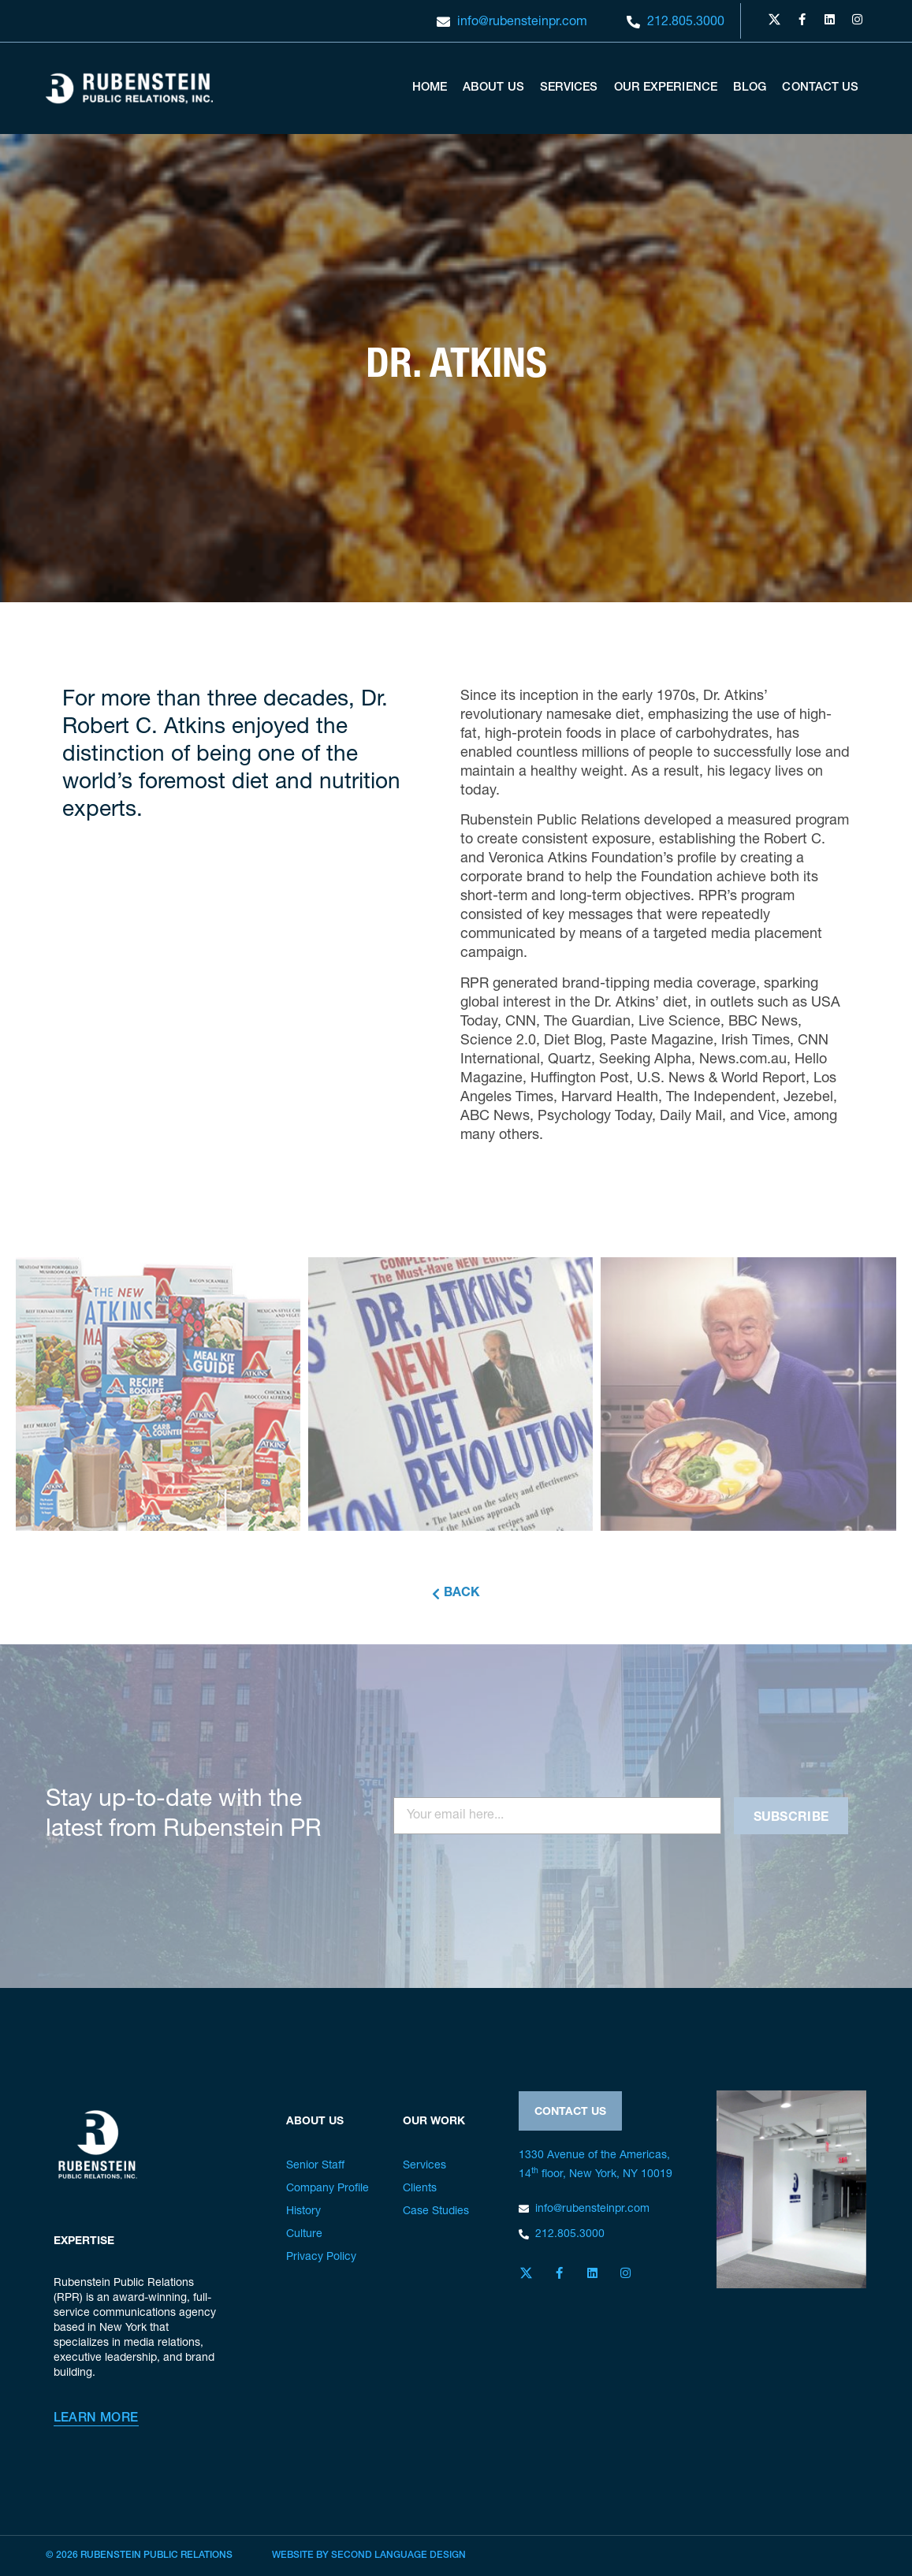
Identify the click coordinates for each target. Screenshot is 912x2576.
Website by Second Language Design (369, 2555)
